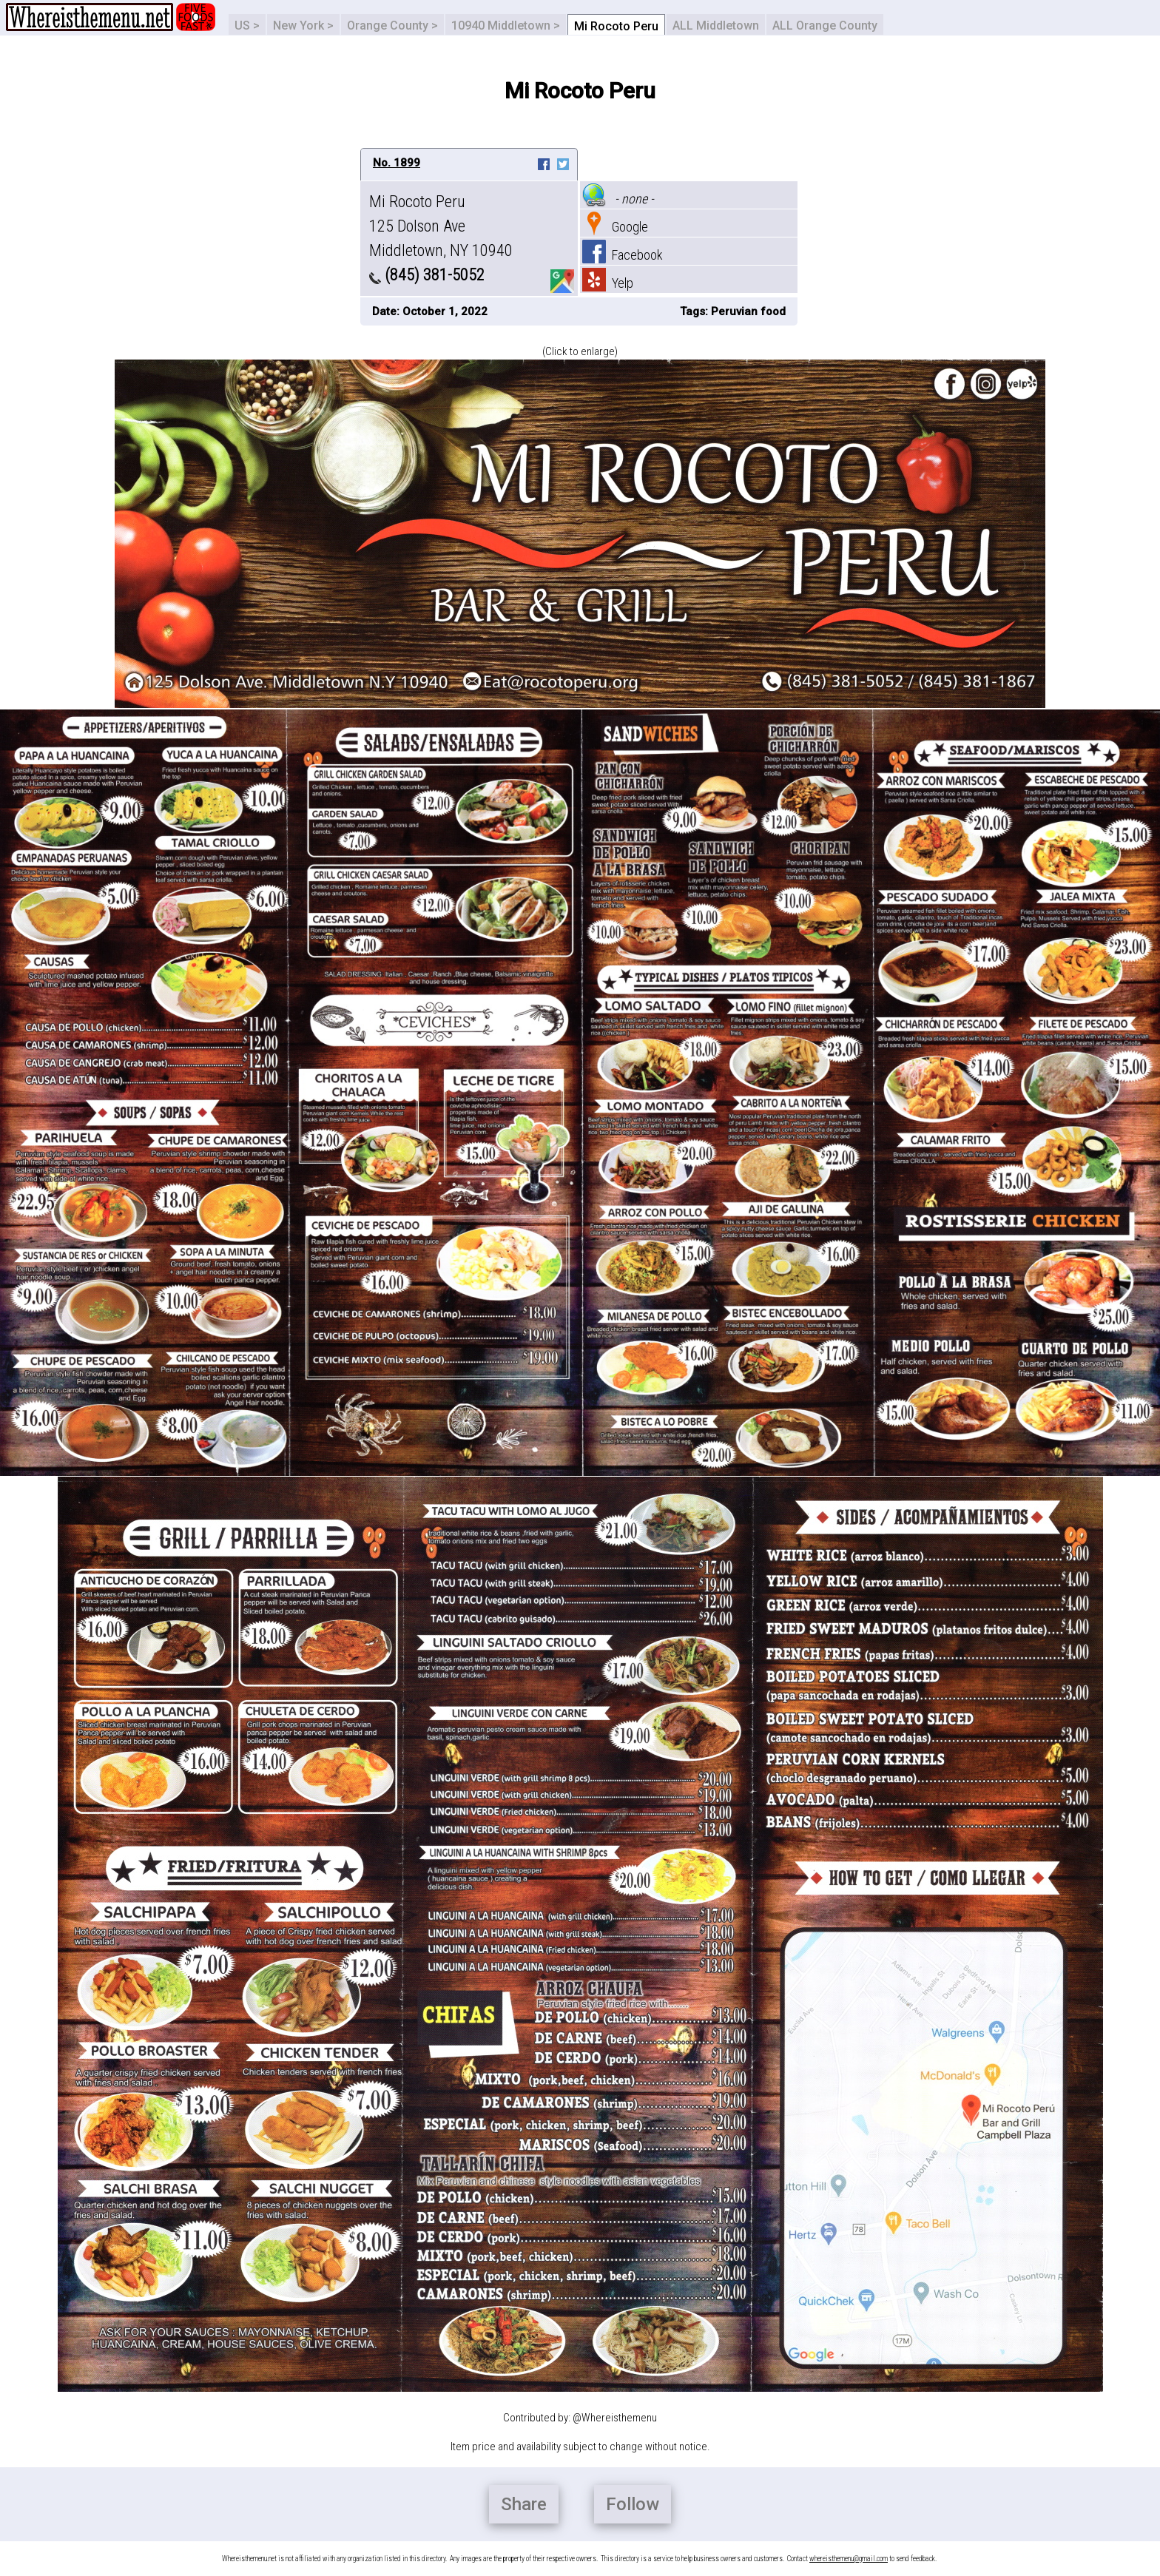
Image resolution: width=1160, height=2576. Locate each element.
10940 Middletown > (505, 25)
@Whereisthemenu (615, 2417)
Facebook (622, 255)
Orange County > (392, 25)
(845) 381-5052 (427, 275)
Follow (632, 2504)
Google (615, 227)
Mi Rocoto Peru (616, 26)
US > (247, 25)
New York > (303, 25)
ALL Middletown (715, 25)
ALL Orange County (824, 25)
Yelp (607, 283)
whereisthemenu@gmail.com (848, 2559)
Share (524, 2504)
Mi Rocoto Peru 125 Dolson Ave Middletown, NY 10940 (441, 226)
